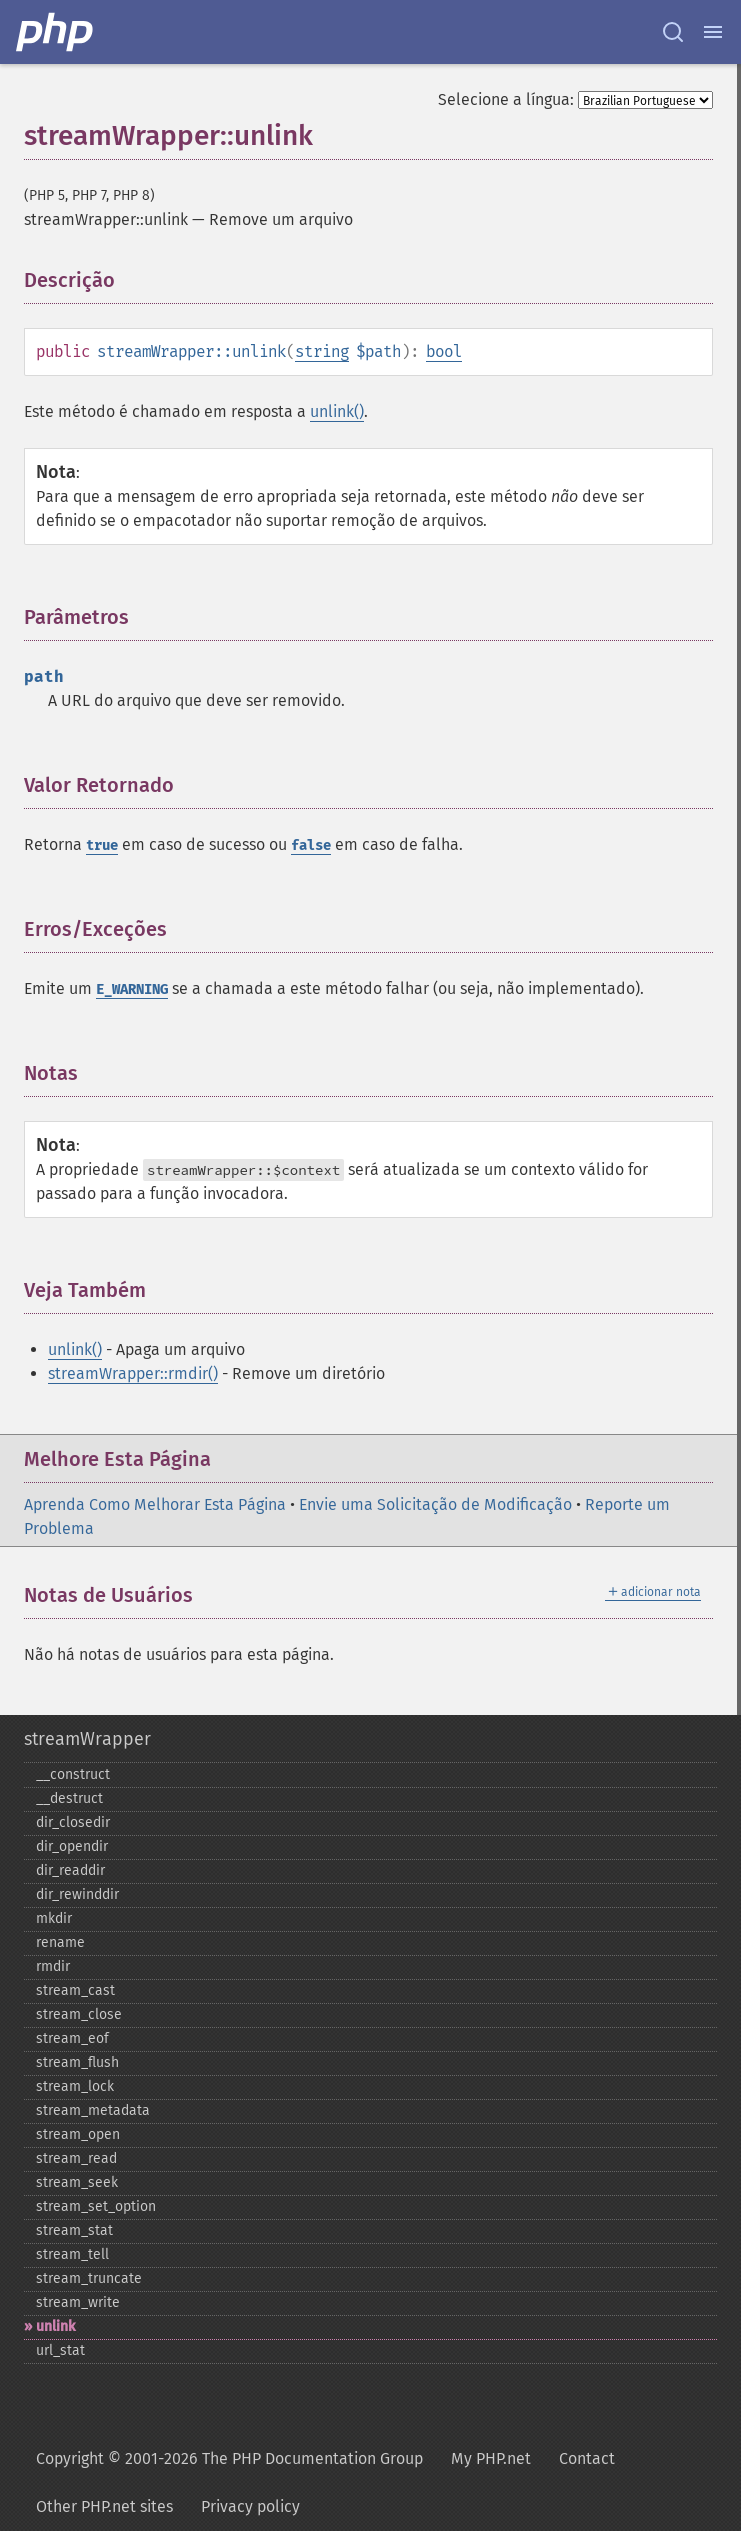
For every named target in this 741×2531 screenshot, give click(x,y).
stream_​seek (77, 2182)
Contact (587, 2458)
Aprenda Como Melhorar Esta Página (155, 1504)
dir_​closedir (73, 1822)
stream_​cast (75, 1990)
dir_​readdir (70, 1870)
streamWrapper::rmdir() (133, 1373)
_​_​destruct (69, 1798)
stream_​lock (75, 2086)
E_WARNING (132, 989)
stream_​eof (72, 2038)
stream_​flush (77, 2062)
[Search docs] (673, 32)
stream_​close (79, 2014)
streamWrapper (87, 1739)
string (322, 351)
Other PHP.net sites (104, 2506)
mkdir (54, 1918)
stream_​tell (72, 2254)
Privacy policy (250, 2506)
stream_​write (78, 2302)
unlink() (337, 411)
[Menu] (713, 32)
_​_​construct (73, 1774)
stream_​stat (74, 2230)
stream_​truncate (89, 2278)
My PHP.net (491, 2458)
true (102, 845)
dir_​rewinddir (77, 1894)
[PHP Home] (56, 32)
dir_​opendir (72, 1846)
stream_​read (76, 2158)
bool (444, 351)
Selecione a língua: (506, 99)
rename (60, 1942)
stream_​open (78, 2134)
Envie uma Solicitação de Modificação (435, 1504)
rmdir (53, 1966)
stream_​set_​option (96, 2206)
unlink (55, 2326)
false (311, 845)
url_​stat (60, 2350)
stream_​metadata (93, 2110)
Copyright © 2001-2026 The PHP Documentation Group (229, 2458)
